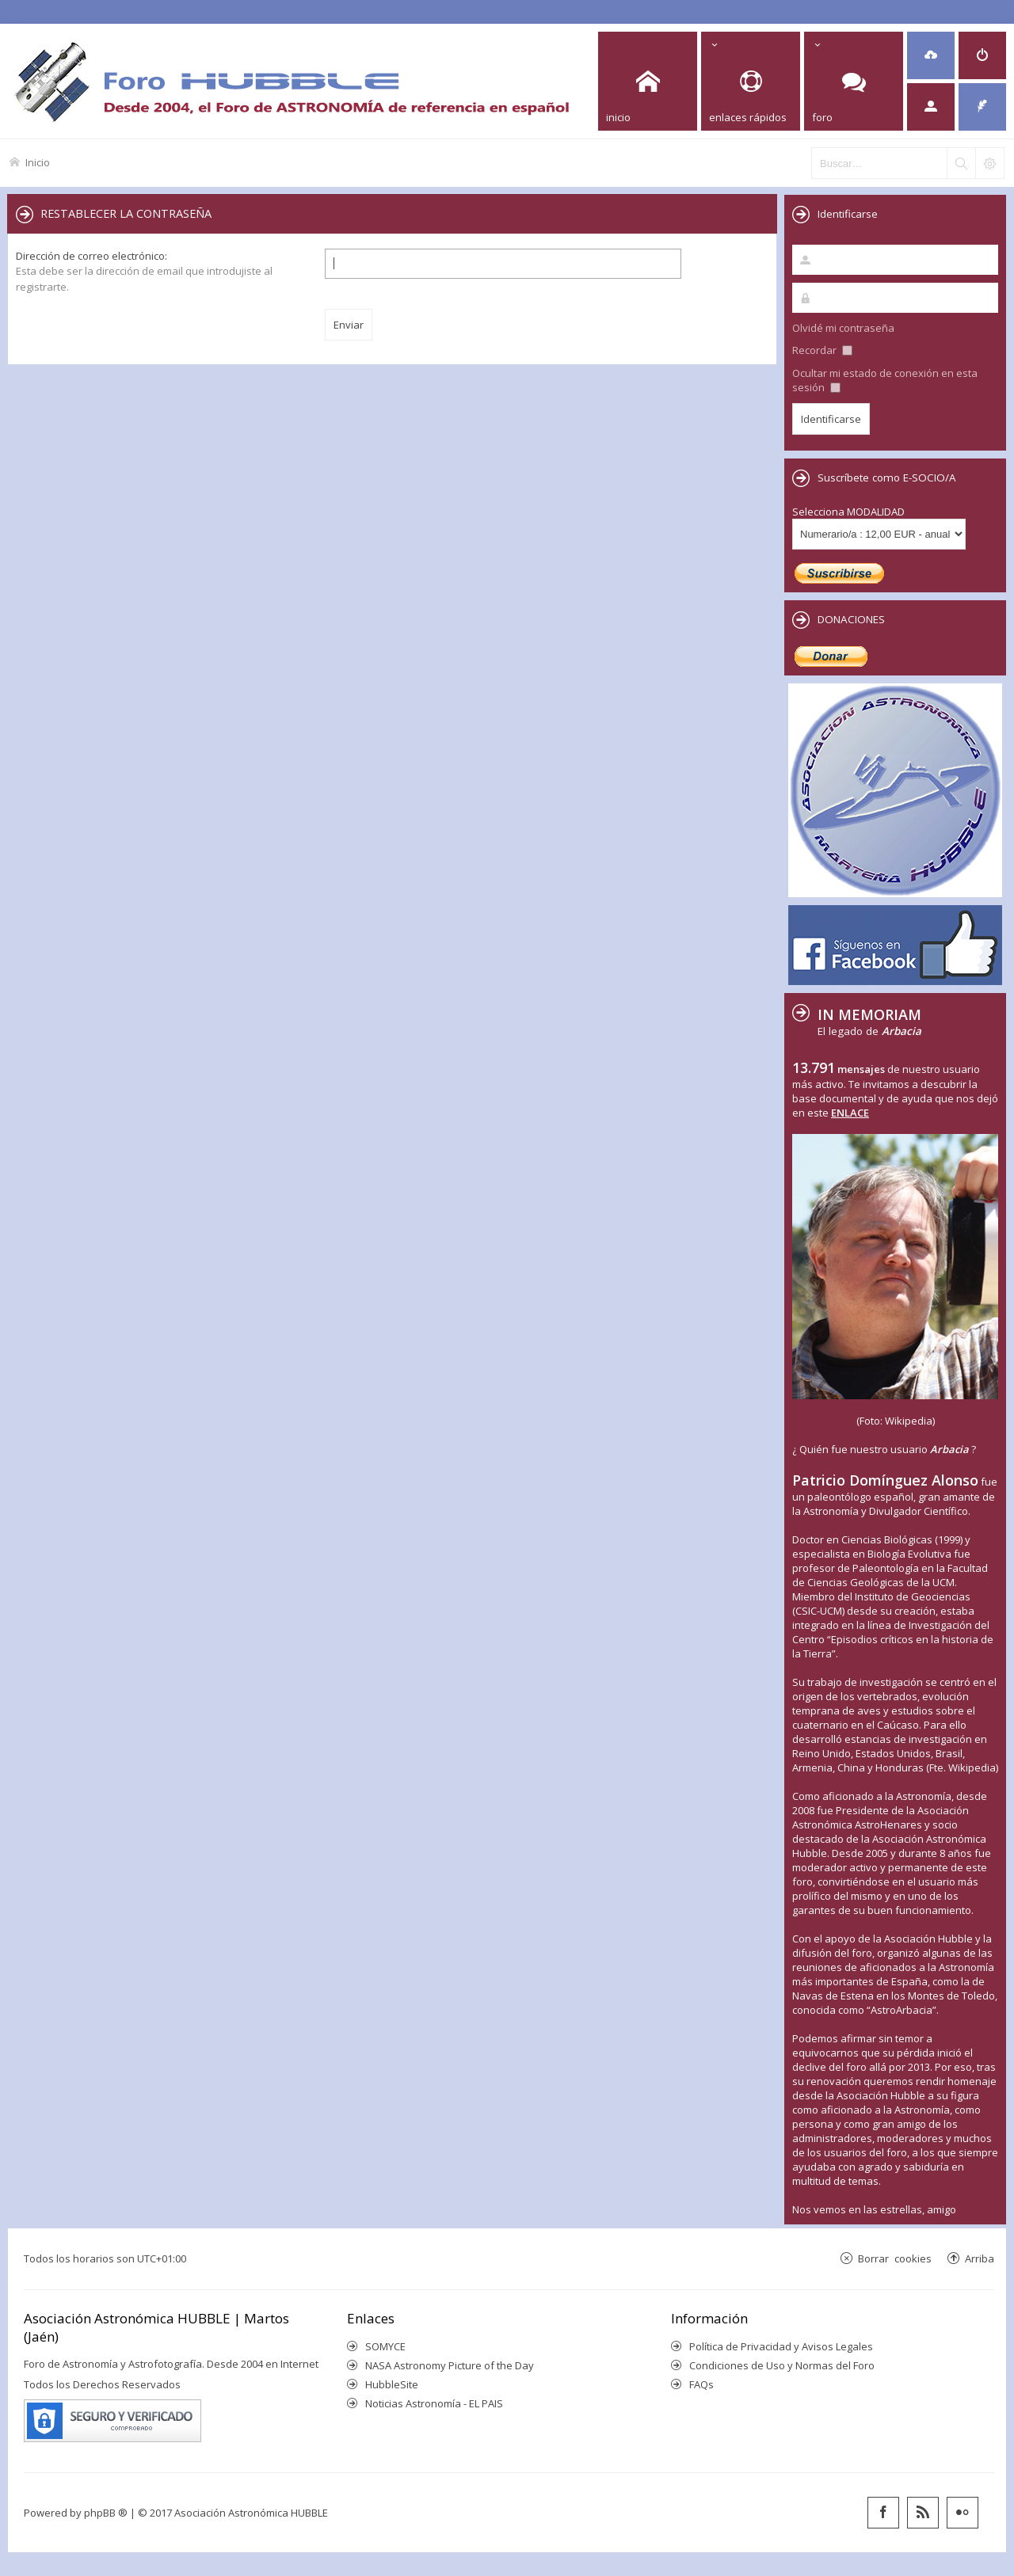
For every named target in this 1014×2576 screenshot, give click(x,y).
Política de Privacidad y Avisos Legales (781, 2346)
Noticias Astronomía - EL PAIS (434, 2403)
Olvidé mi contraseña (843, 328)
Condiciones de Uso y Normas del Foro (782, 2365)
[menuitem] (931, 55)
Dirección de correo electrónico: (91, 256)
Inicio (37, 162)
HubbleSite (391, 2384)
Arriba (979, 2258)
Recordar (822, 350)
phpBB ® (106, 2513)
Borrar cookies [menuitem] (895, 2258)
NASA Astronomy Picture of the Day (449, 2365)
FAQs (701, 2384)
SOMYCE (385, 2346)
